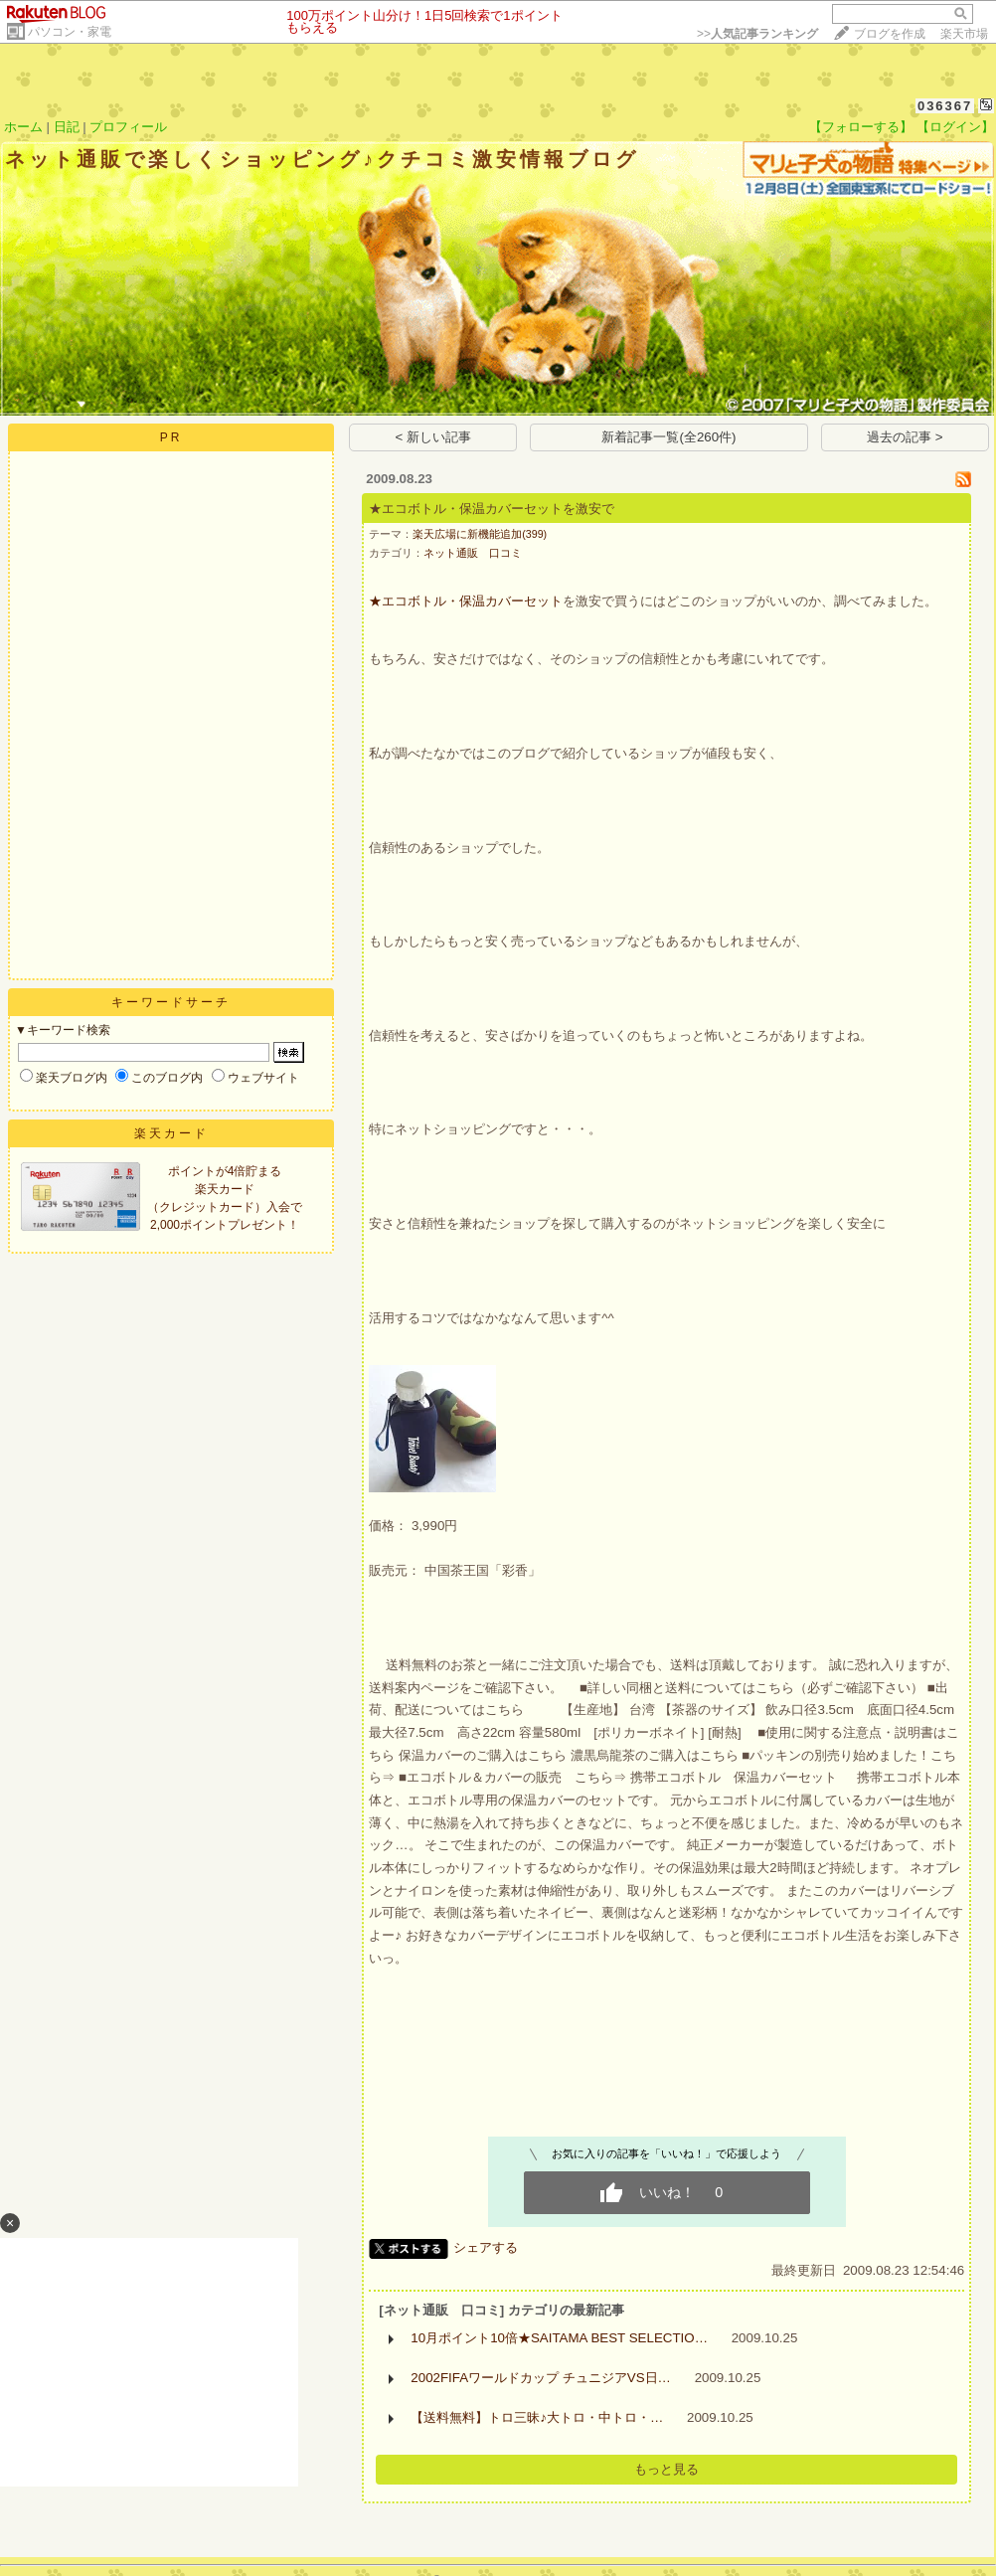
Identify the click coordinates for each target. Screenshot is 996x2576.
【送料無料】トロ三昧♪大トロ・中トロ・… (537, 2417)
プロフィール (128, 126)
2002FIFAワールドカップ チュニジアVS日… (541, 2377)
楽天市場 (964, 34)
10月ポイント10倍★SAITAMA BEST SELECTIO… (559, 2337)
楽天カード (171, 1133)
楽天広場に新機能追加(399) (480, 534)
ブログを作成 (889, 34)
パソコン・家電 (69, 32)
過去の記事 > (905, 436)
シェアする (485, 2247)
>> (757, 34)
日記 (67, 126)
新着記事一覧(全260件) (668, 436)
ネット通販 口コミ (472, 553)
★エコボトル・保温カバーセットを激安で (491, 508)
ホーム (23, 126)
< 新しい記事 (434, 436)
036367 (944, 105)
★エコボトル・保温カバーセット (466, 601)
